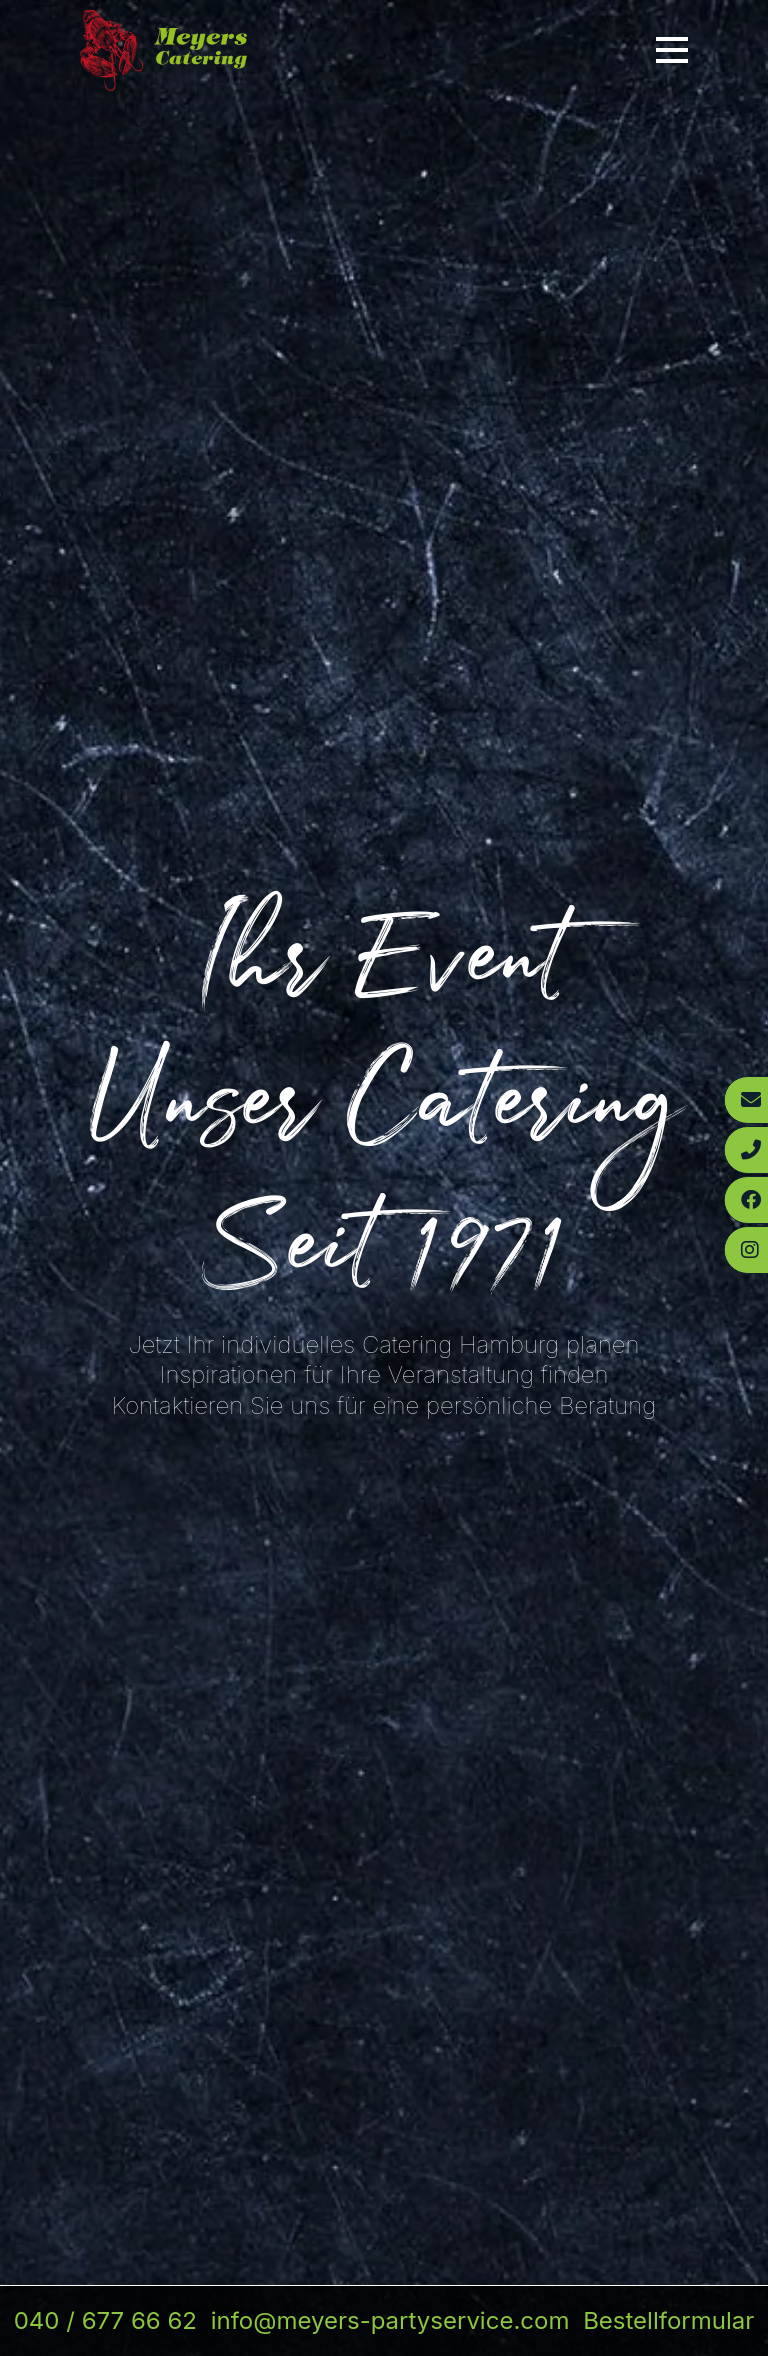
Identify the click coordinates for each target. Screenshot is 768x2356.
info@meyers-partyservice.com (390, 2320)
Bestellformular (668, 2320)
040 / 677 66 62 (105, 2320)
